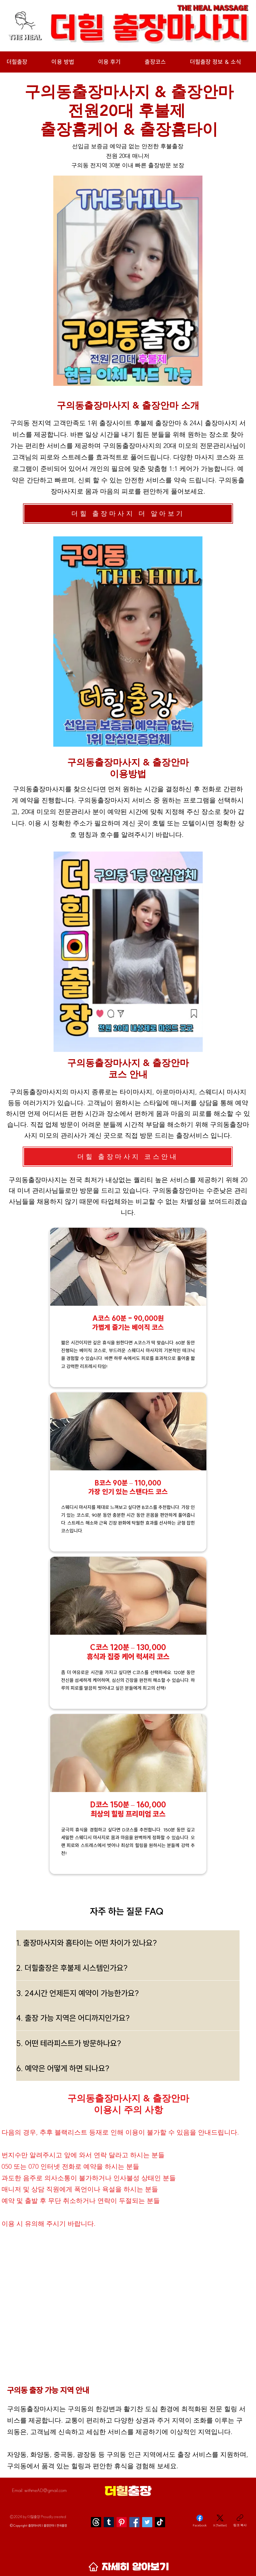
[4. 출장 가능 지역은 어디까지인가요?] (128, 2017)
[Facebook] (134, 2522)
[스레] (96, 2522)
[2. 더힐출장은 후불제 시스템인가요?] (128, 1967)
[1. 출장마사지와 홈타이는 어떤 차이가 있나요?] (128, 1942)
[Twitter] (147, 2522)
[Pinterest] (122, 2522)
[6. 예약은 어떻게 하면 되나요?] (128, 2068)
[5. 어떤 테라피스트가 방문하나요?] (128, 2043)
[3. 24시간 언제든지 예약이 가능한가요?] (128, 1993)
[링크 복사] (240, 2520)
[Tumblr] (109, 2522)
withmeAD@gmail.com (45, 2490)
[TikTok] (160, 2522)
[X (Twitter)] (220, 2521)
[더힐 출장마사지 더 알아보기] (128, 513)
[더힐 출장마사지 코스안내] (128, 1156)
